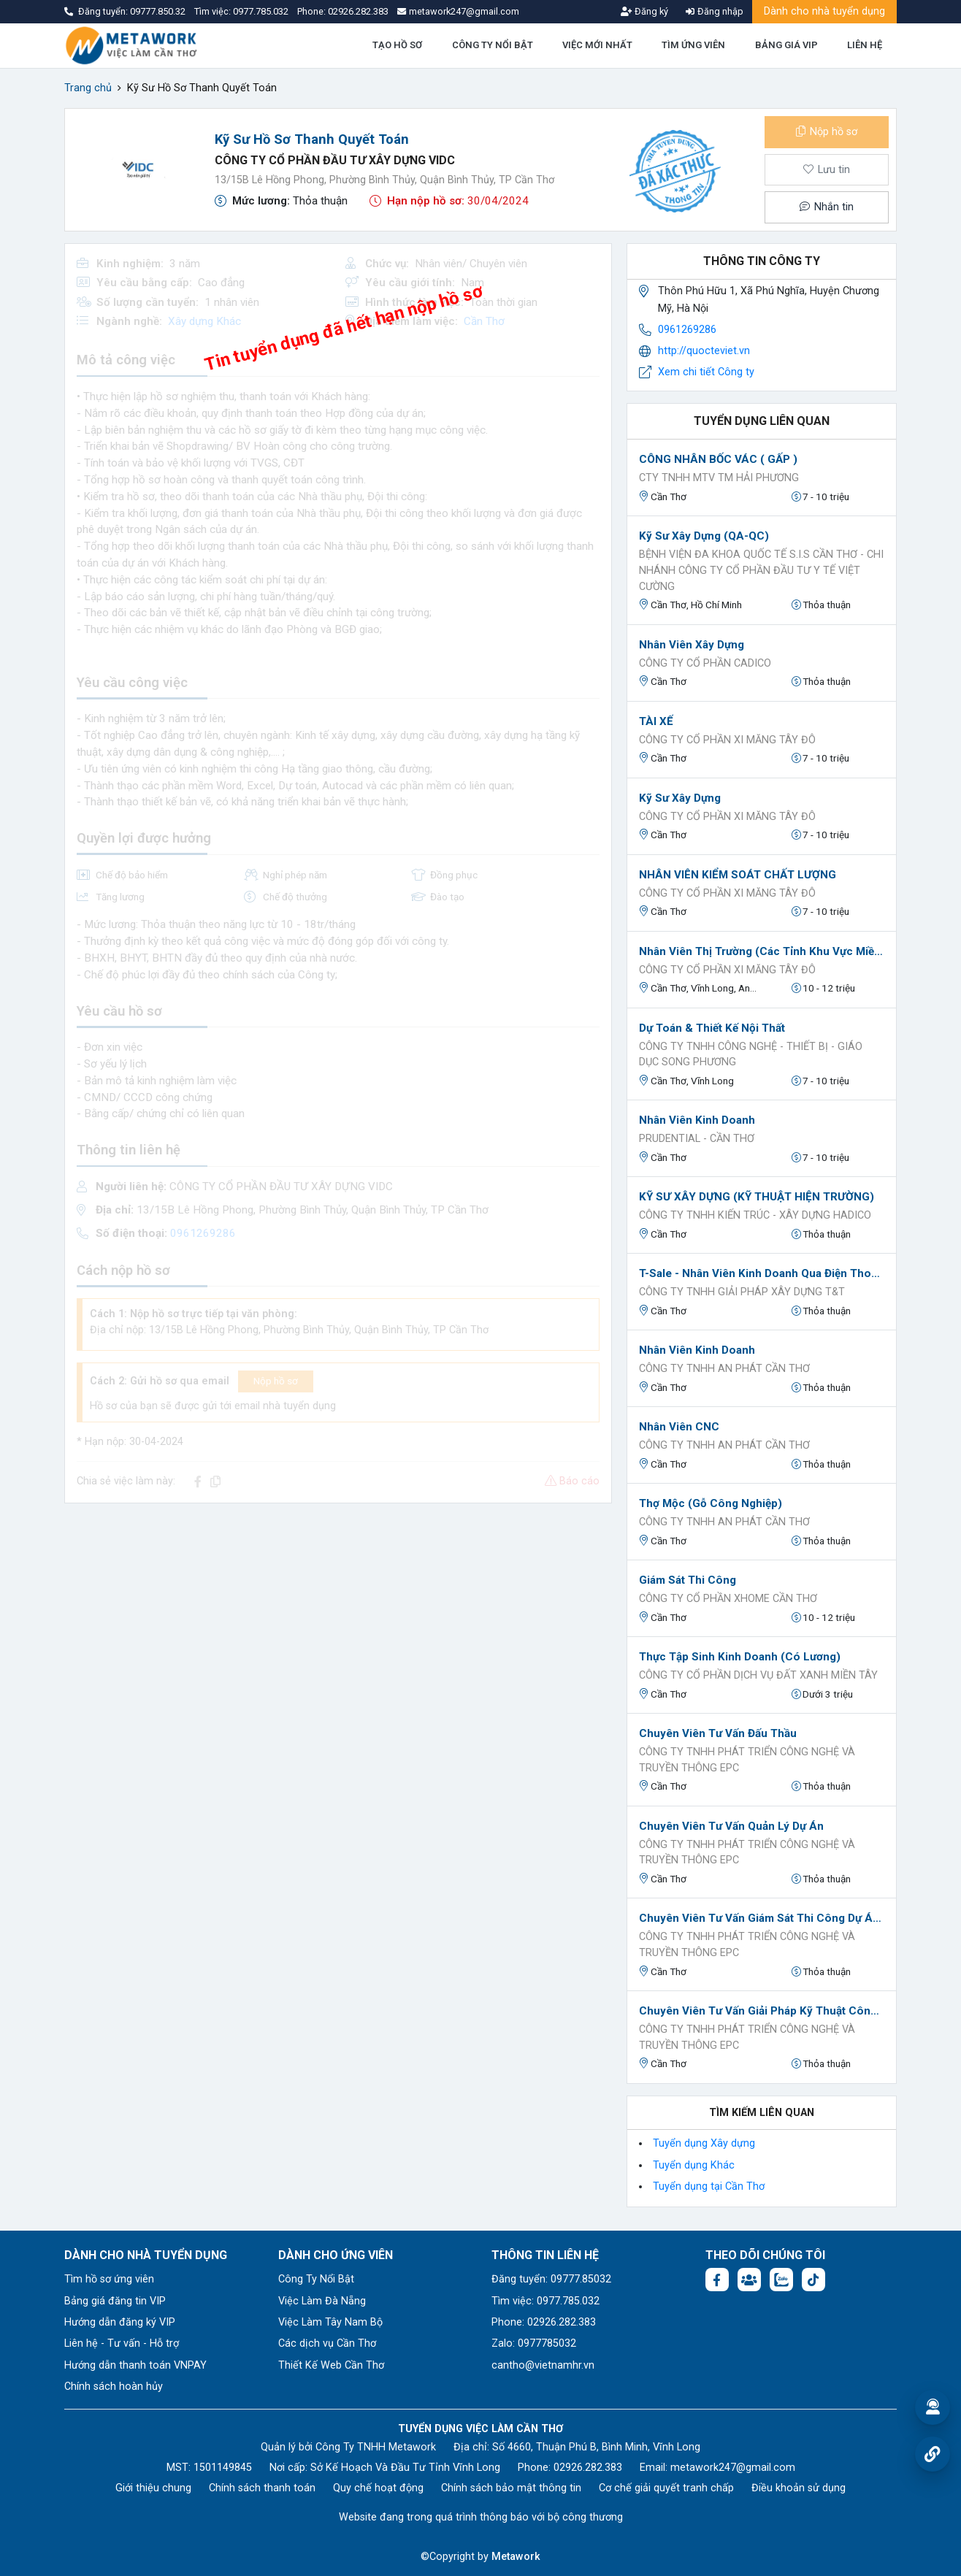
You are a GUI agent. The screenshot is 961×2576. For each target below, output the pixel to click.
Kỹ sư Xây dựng (680, 798)
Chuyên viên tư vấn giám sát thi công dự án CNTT (761, 1918)
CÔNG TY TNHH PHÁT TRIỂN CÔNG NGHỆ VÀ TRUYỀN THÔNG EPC (747, 1760)
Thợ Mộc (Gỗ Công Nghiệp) (710, 1503)
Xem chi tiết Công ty (706, 372)
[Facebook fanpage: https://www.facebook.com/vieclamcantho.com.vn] (717, 2279)
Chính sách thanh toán (262, 2488)
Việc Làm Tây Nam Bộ (330, 2322)
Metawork (515, 2556)
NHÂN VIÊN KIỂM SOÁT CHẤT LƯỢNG (737, 874)
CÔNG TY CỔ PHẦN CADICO (705, 663)
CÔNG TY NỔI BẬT (492, 44)
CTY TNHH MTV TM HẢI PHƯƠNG (719, 478)
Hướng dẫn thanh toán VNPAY (135, 2365)
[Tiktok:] (813, 2279)
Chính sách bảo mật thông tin (511, 2488)
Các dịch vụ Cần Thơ (327, 2343)
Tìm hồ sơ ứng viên (109, 2279)
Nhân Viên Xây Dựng (691, 644)
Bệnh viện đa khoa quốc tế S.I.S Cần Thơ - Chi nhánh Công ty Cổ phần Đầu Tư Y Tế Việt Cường (761, 570)
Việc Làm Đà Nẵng (322, 2301)
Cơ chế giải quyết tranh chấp (666, 2488)
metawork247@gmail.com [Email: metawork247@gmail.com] (732, 2467)
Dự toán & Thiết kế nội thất (712, 1028)
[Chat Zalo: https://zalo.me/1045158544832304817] (781, 2279)
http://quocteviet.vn (704, 351)
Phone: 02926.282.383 (543, 2322)
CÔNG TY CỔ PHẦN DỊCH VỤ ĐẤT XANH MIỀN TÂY (758, 1675)
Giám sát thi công (687, 1580)
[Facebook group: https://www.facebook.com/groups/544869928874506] (749, 2279)
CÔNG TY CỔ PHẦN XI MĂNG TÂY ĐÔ (727, 740)
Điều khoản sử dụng (798, 2488)
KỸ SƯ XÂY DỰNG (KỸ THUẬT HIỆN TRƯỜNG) (756, 1196)
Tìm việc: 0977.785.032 (545, 2301)
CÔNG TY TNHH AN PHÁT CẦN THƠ (724, 1368)
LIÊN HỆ (864, 44)
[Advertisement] (338, 1617)
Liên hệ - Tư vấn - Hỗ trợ (121, 2343)
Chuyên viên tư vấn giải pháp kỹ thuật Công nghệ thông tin (761, 2010)
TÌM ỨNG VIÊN (693, 44)
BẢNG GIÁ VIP (786, 44)
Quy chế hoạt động (378, 2488)
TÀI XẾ (656, 721)
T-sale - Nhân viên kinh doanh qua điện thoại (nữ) (761, 1273)
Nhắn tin (827, 207)
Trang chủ (88, 88)
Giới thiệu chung (153, 2488)
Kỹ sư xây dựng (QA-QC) (704, 536)
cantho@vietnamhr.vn (542, 2365)
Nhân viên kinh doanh (697, 1120)
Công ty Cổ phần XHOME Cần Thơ (728, 1598)
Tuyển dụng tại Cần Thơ (709, 2186)
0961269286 (687, 329)
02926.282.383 (358, 11)
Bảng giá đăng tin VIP (115, 2301)
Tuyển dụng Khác (694, 2165)
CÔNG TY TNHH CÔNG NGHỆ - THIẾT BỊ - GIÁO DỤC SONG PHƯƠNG (750, 1054)
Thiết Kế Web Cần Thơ (331, 2365)
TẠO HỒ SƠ (397, 44)
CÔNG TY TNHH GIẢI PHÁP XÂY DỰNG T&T (742, 1292)
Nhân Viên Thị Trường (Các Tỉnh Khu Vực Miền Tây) (761, 951)
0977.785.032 (262, 11)
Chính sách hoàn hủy (113, 2386)
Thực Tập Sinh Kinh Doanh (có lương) (740, 1656)
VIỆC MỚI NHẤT (597, 44)
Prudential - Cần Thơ (696, 1138)
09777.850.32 (159, 11)
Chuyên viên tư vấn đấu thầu (718, 1733)
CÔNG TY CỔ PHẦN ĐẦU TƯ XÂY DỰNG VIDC (335, 160)
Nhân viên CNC (679, 1426)
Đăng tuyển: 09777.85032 (551, 2279)
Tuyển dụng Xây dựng (704, 2143)
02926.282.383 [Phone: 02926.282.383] (588, 2467)
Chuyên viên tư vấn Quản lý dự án (731, 1826)
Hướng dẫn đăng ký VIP (119, 2322)
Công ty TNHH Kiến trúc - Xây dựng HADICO (755, 1215)
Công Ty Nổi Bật (316, 2279)
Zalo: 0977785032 (533, 2343)
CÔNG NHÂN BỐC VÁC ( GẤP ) (718, 459)
